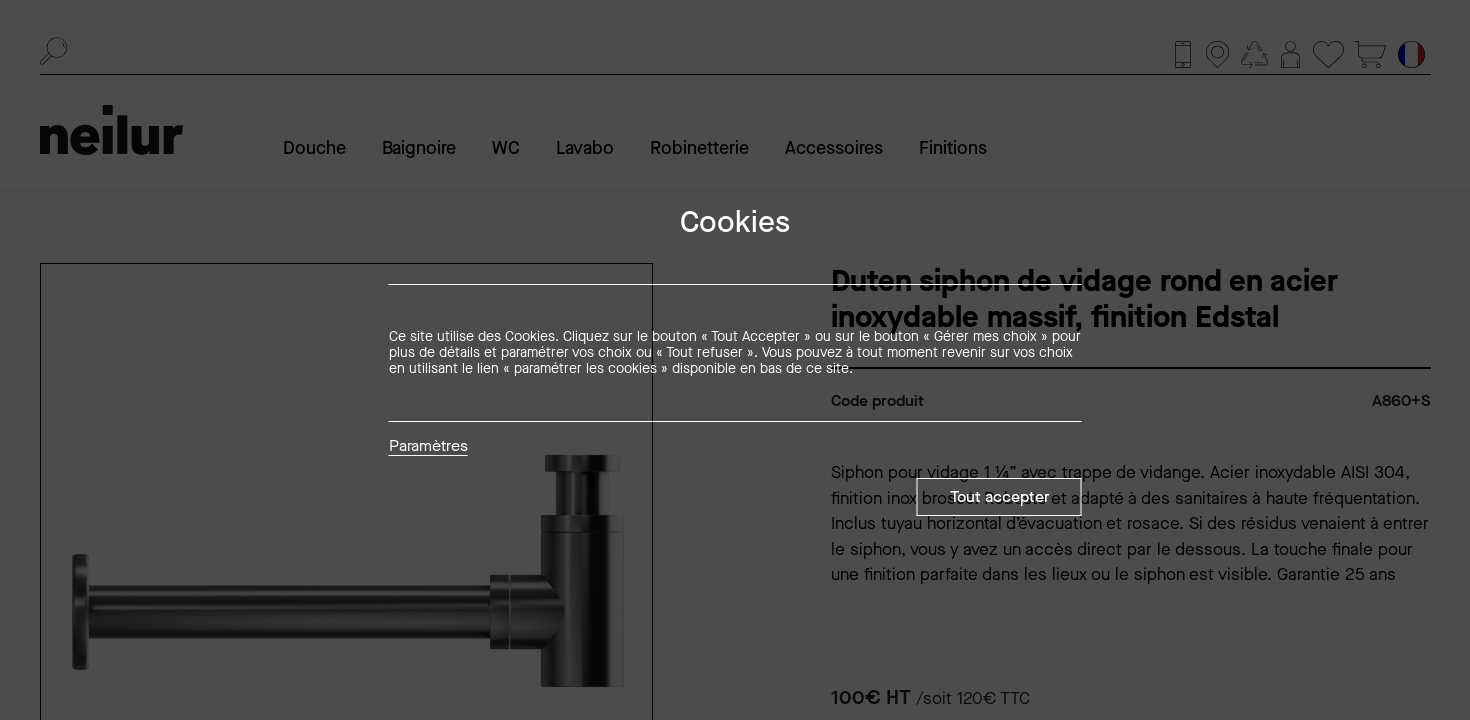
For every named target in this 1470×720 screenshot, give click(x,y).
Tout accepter (999, 496)
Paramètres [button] (428, 447)
